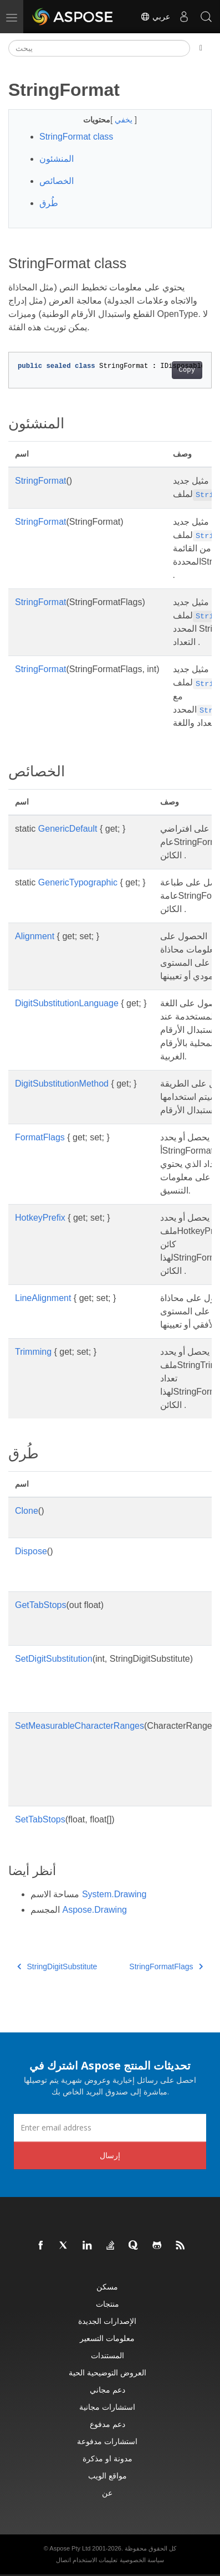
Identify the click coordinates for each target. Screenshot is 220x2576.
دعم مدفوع (107, 2424)
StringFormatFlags (166, 1966)
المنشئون (56, 158)
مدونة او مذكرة (107, 2458)
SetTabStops (40, 1819)
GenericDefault (68, 828)
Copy (187, 370)
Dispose (31, 1551)
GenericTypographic (77, 882)
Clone (26, 1510)
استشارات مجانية (107, 2406)
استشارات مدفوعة (107, 2441)
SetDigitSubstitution (54, 1658)
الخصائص (56, 181)
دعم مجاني (107, 2389)
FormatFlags (40, 1137)
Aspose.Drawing (94, 1909)
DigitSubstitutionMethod (62, 1083)
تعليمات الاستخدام (95, 2560)
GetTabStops (40, 1605)
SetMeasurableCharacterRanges (79, 1725)
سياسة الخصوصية (142, 2560)
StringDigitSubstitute (57, 1966)
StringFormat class (76, 136)
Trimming (33, 1351)
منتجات (107, 2303)
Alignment (34, 936)
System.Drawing (114, 1894)
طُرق (48, 203)
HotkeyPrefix (40, 1217)
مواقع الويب (107, 2475)
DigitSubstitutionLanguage (67, 1003)
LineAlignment (43, 1298)
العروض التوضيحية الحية (107, 2372)
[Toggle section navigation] (201, 48)
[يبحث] (99, 48)
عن (107, 2492)
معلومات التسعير (107, 2338)
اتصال (63, 2560)
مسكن (107, 2286)
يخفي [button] (125, 119)
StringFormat (40, 480)
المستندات (107, 2355)
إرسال (110, 2155)
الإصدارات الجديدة (107, 2321)
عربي (155, 17)
